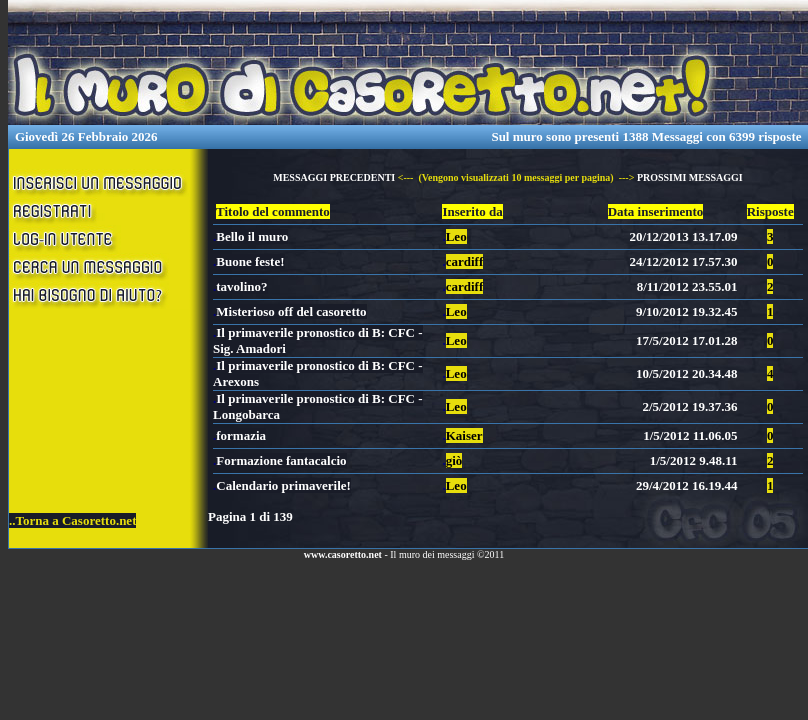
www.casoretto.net (343, 554)
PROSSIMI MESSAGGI (690, 177)
